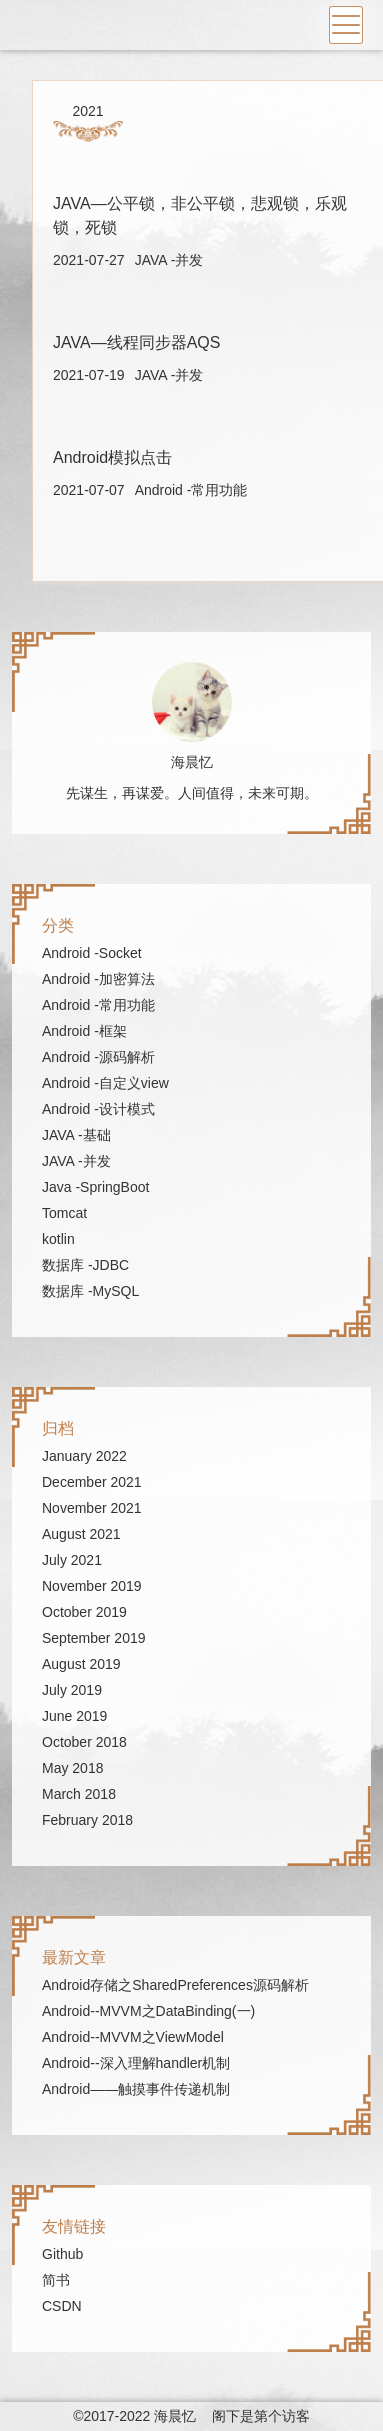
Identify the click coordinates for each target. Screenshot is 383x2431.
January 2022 (84, 1456)
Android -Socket (92, 953)
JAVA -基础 (76, 1135)
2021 (87, 111)
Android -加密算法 (98, 979)
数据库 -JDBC (85, 1265)
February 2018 (87, 1820)
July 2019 (72, 1690)
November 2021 (92, 1508)
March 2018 (79, 1794)
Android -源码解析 (98, 1057)
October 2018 (84, 1742)
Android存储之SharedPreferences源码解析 (175, 1985)
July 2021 (72, 1560)
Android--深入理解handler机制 (136, 2063)
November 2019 (92, 1586)
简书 (56, 2280)
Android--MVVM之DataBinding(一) (148, 2011)
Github (62, 2254)
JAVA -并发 (169, 260)
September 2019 (94, 1638)
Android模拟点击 (112, 457)
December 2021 (92, 1482)
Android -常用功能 (191, 490)
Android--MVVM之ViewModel (133, 2037)
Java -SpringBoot (95, 1187)
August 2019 (81, 1664)
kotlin (58, 1239)
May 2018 (72, 1768)
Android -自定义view (105, 1083)
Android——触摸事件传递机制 (136, 2089)
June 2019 (74, 1716)
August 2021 (81, 1534)
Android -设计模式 (98, 1109)
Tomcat (64, 1213)
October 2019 (84, 1612)
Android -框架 (84, 1031)
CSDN (62, 2306)
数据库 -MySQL (90, 1291)
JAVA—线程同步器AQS (136, 342)
